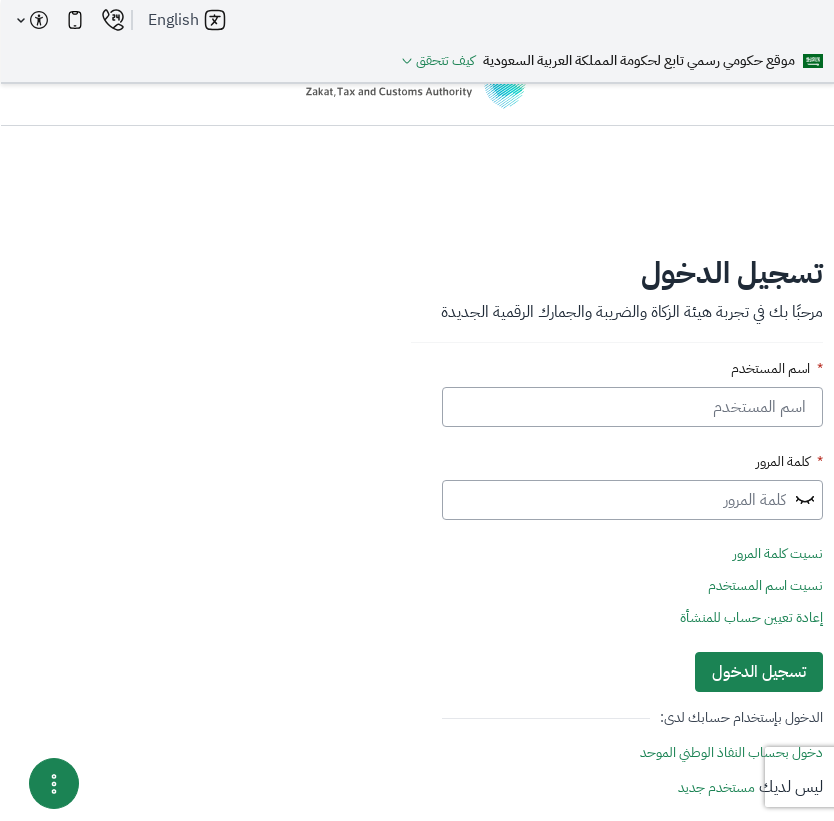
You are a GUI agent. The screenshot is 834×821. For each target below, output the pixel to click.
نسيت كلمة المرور (777, 554)
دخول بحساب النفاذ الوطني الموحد (730, 753)
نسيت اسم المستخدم (764, 586)
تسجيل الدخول (758, 672)
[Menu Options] (53, 783)
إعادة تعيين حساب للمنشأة (750, 618)
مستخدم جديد (715, 787)
